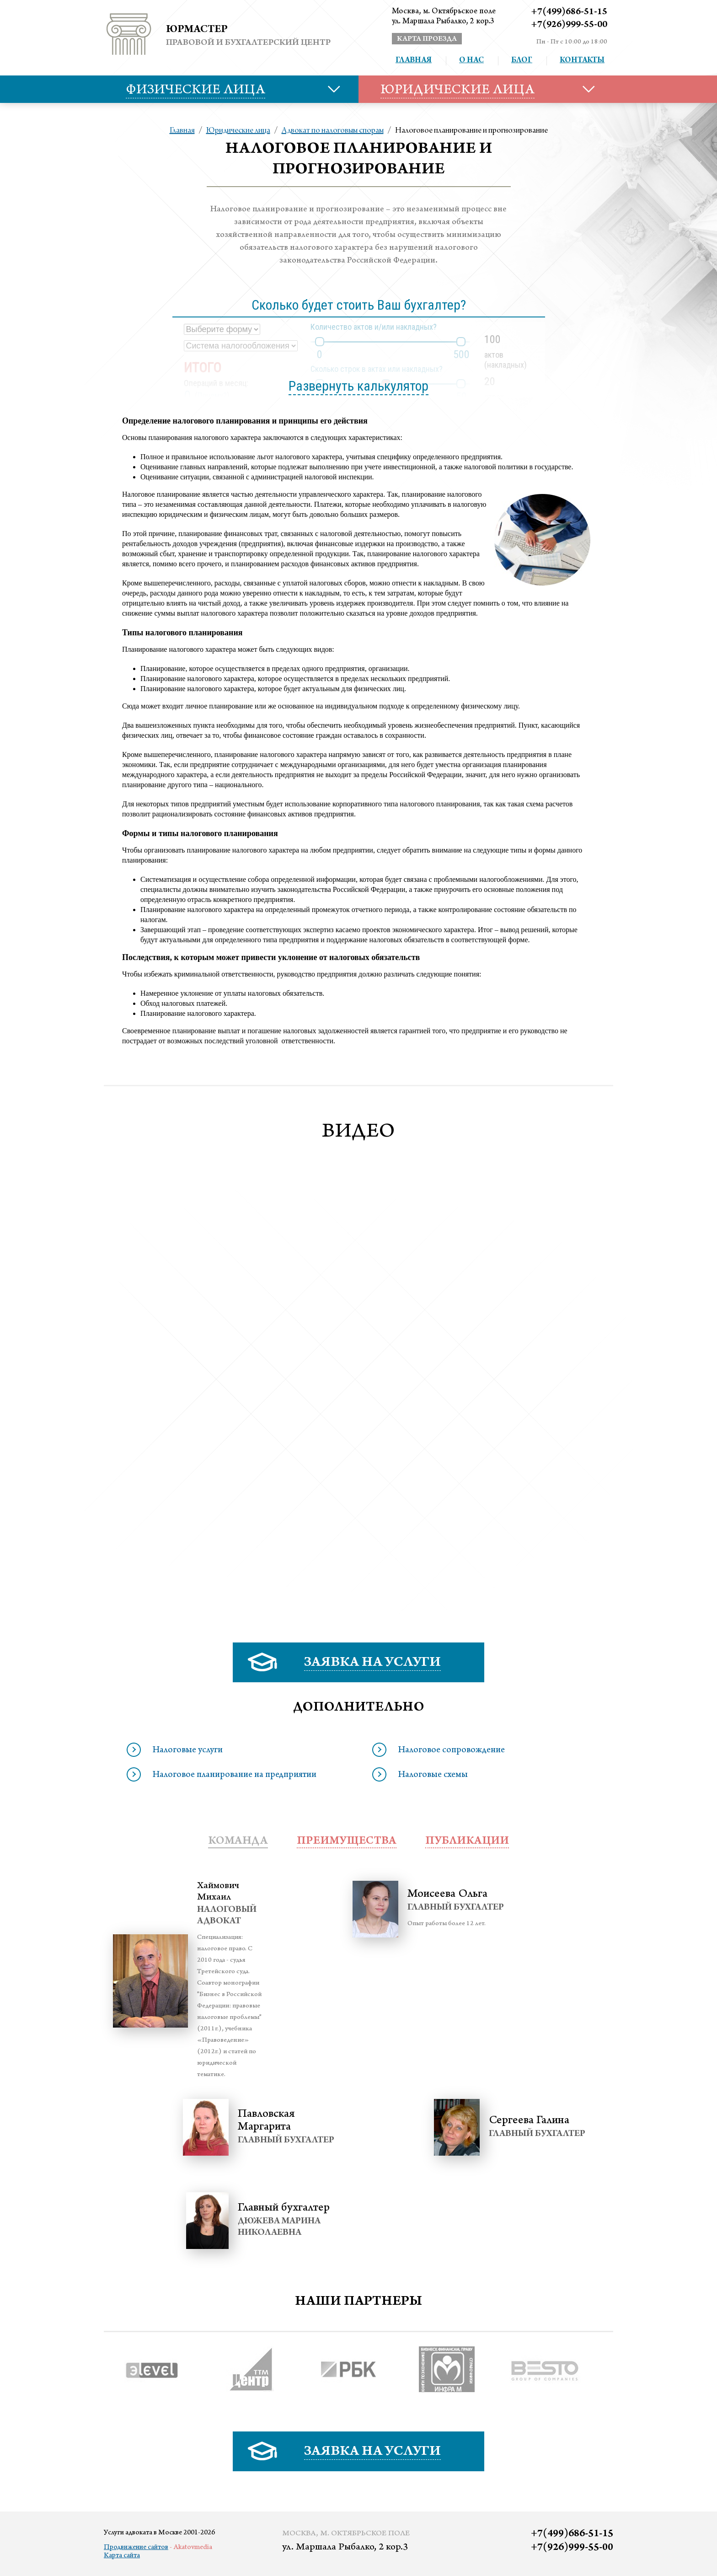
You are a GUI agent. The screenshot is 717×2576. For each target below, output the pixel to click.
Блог (521, 61)
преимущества (346, 1841)
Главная (414, 61)
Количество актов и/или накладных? (373, 327)
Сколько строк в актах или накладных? (376, 369)
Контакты (582, 61)
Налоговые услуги (187, 1750)
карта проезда (427, 39)
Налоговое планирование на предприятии (234, 1775)
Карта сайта (122, 2556)
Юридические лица (238, 130)
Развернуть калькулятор (358, 386)
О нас (471, 61)
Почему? (212, 395)
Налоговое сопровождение (451, 1750)
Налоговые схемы (433, 1775)
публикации (467, 1841)
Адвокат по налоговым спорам (333, 130)
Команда (238, 1841)
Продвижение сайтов (136, 2547)
